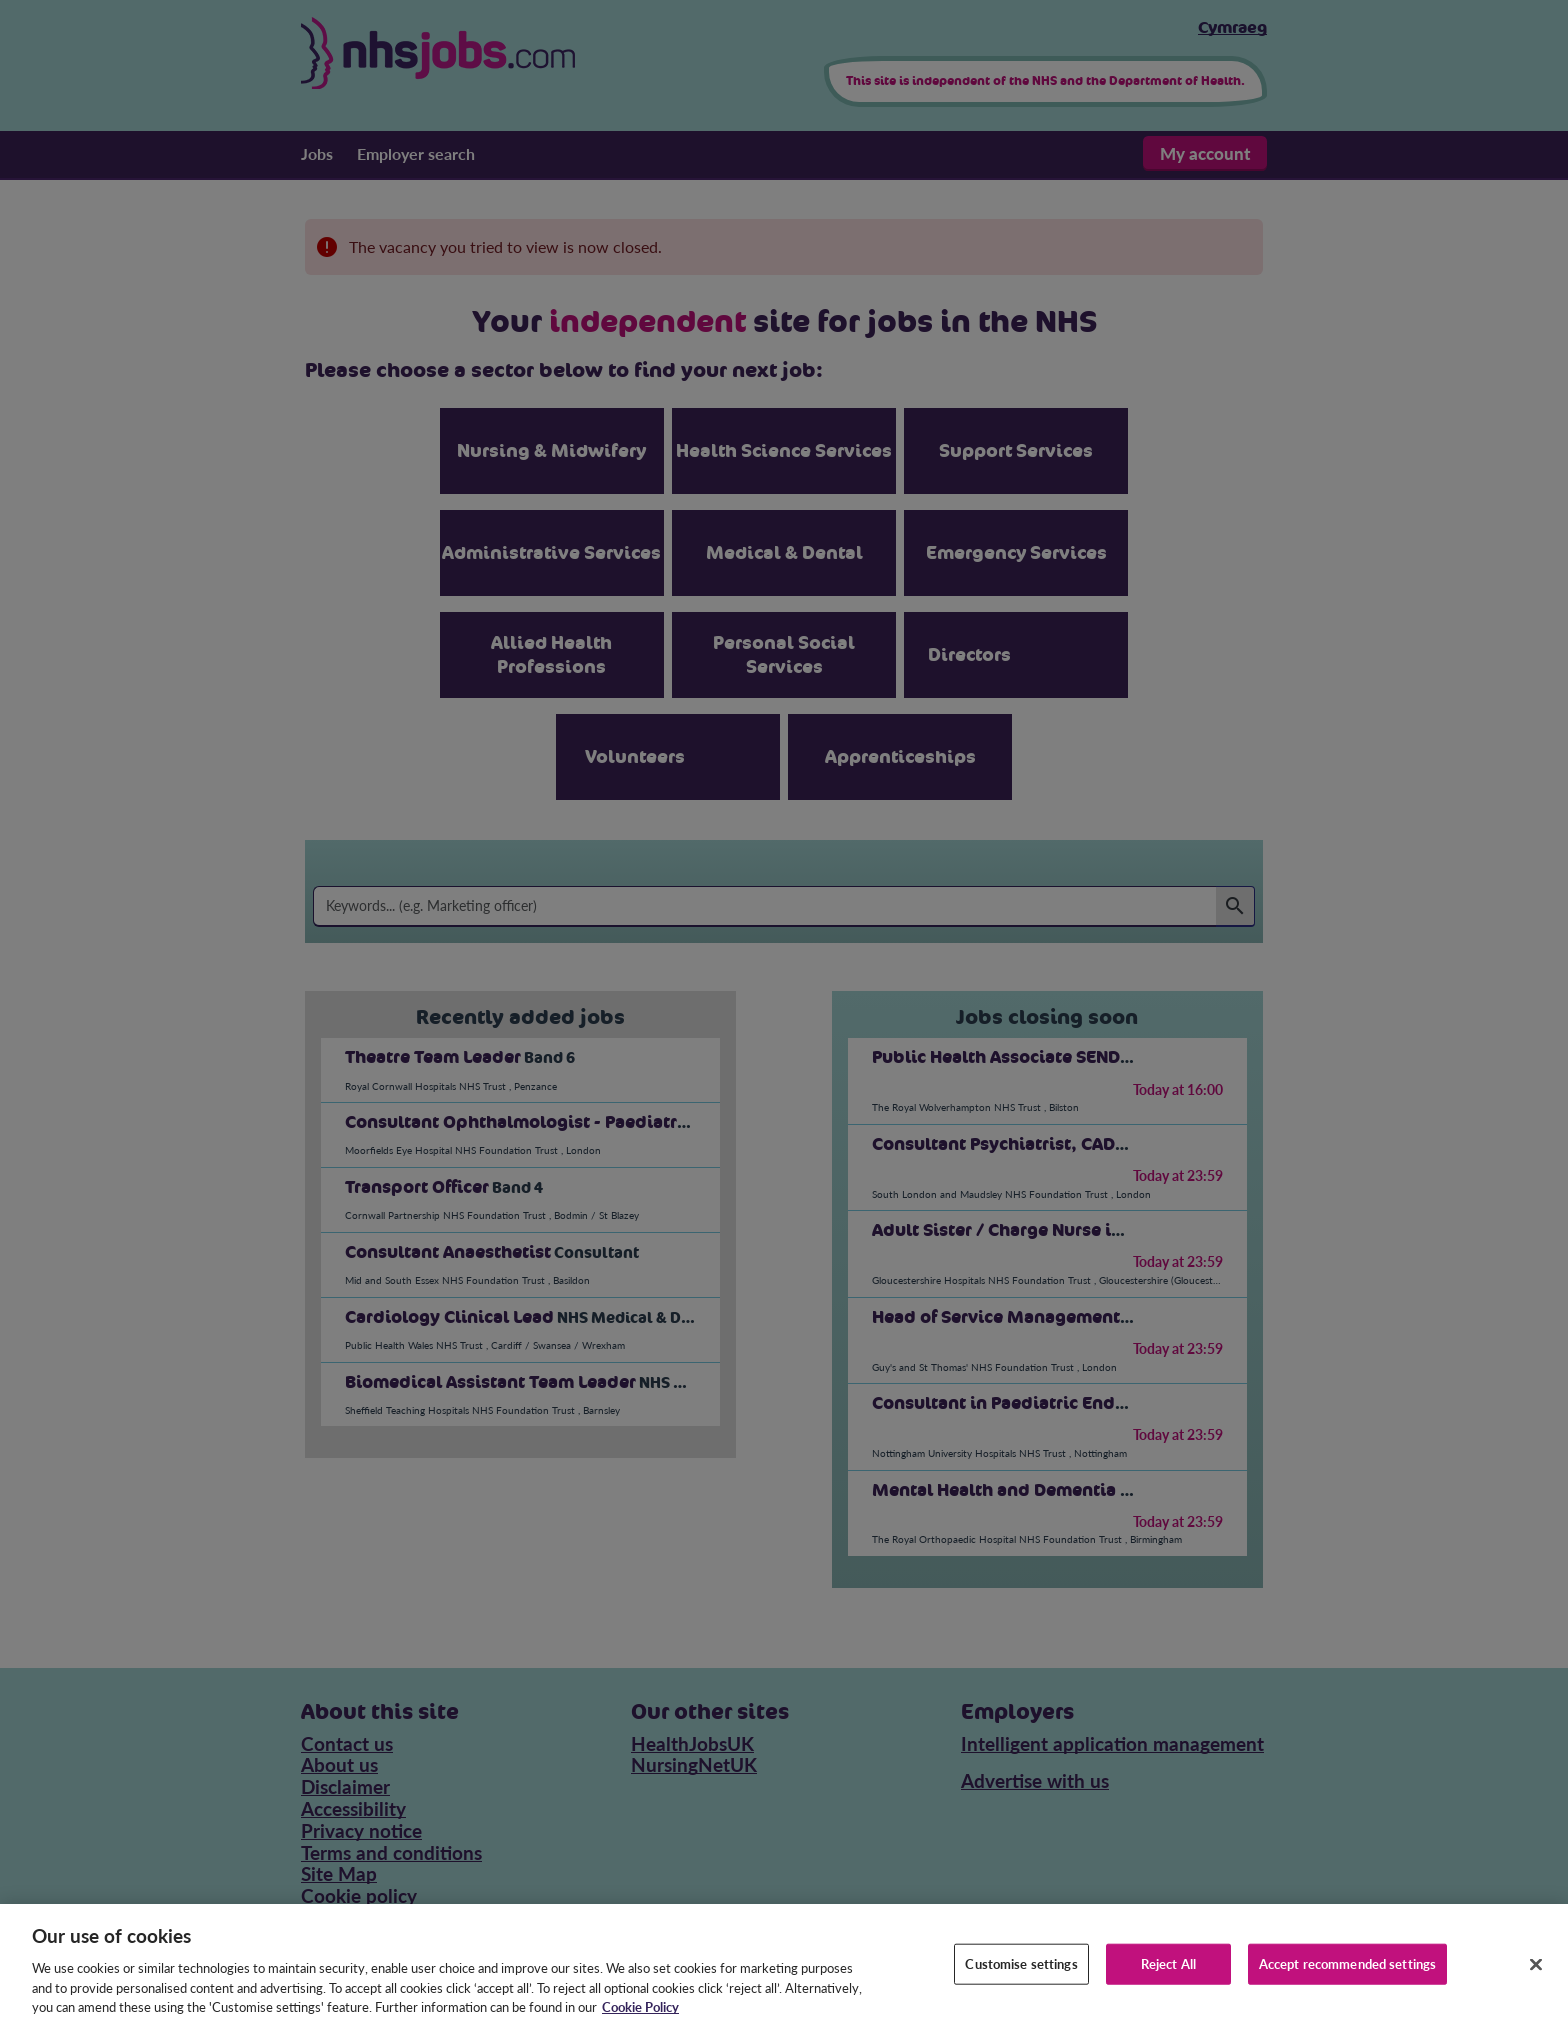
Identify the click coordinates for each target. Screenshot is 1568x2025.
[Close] (1536, 1979)
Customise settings (1021, 1978)
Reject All (1168, 1978)
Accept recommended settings (1348, 1978)
